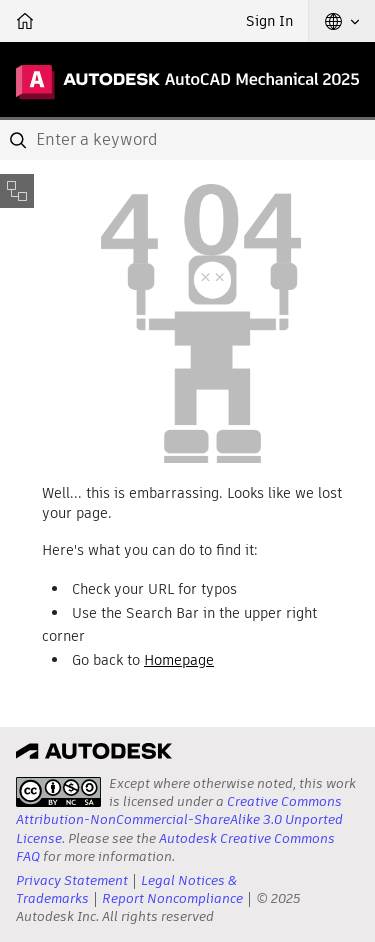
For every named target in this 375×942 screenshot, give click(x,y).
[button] (342, 21)
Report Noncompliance (172, 898)
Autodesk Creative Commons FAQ (175, 847)
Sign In (269, 21)
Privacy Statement (72, 880)
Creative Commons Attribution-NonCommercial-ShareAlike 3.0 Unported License (179, 819)
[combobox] (187, 140)
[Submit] (20, 140)
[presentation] (58, 792)
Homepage (179, 660)
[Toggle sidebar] (17, 191)
